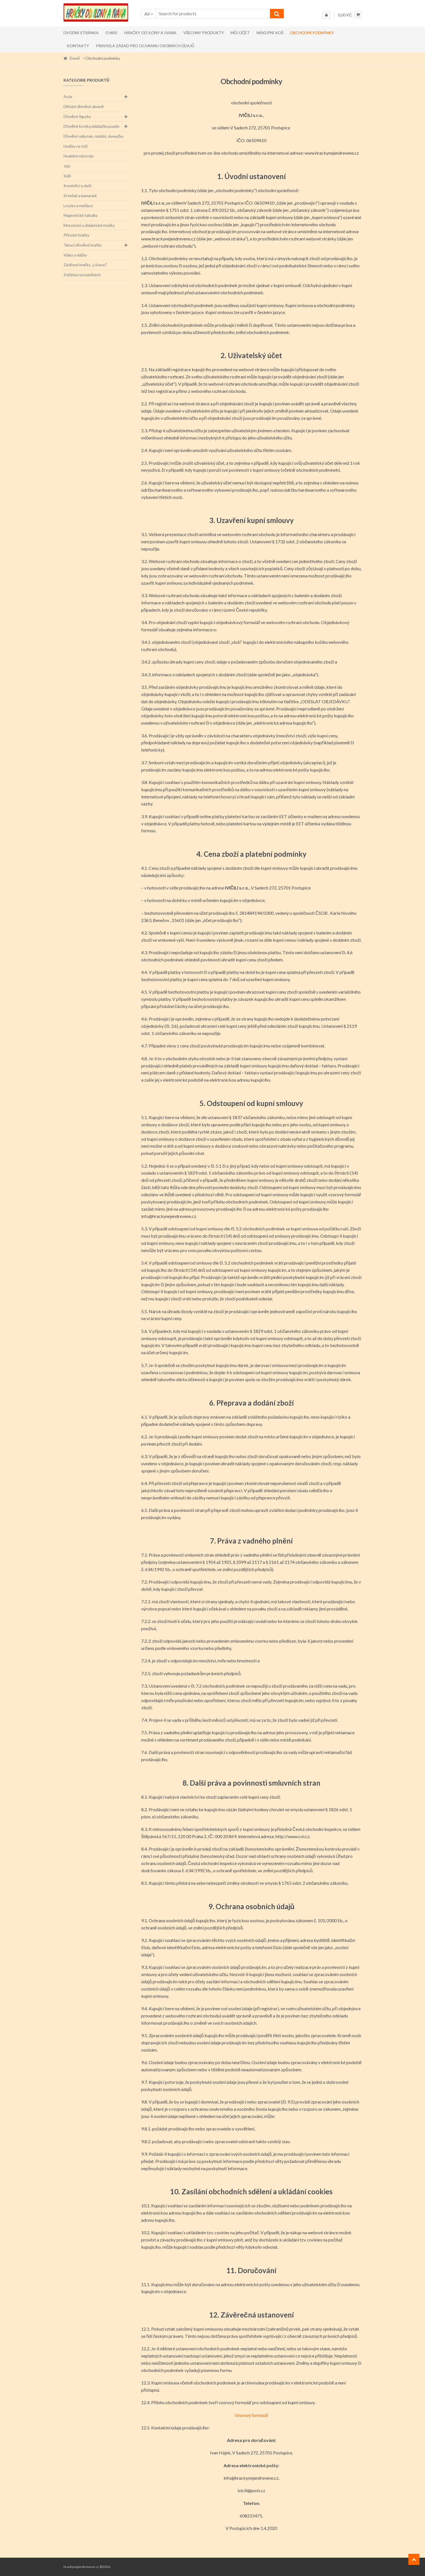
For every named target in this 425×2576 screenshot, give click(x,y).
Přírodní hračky (76, 235)
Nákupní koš (270, 32)
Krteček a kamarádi (80, 195)
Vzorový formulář (251, 2415)
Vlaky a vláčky (75, 255)
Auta (68, 96)
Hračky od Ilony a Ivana (150, 32)
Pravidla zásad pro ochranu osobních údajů (145, 45)
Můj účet (240, 32)
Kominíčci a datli (77, 185)
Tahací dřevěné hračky (83, 245)
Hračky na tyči (76, 146)
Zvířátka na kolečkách (82, 274)
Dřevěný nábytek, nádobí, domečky (93, 136)
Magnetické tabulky (81, 215)
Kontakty (78, 45)
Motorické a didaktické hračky (89, 225)
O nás (111, 32)
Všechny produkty (203, 32)
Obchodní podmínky (312, 32)
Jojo (67, 166)
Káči (67, 176)
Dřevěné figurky (77, 116)
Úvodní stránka (81, 32)
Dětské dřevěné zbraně (84, 106)
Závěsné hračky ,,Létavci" (85, 264)
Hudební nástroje (78, 156)
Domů (75, 58)
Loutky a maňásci (78, 205)
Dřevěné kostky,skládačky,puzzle (91, 126)
